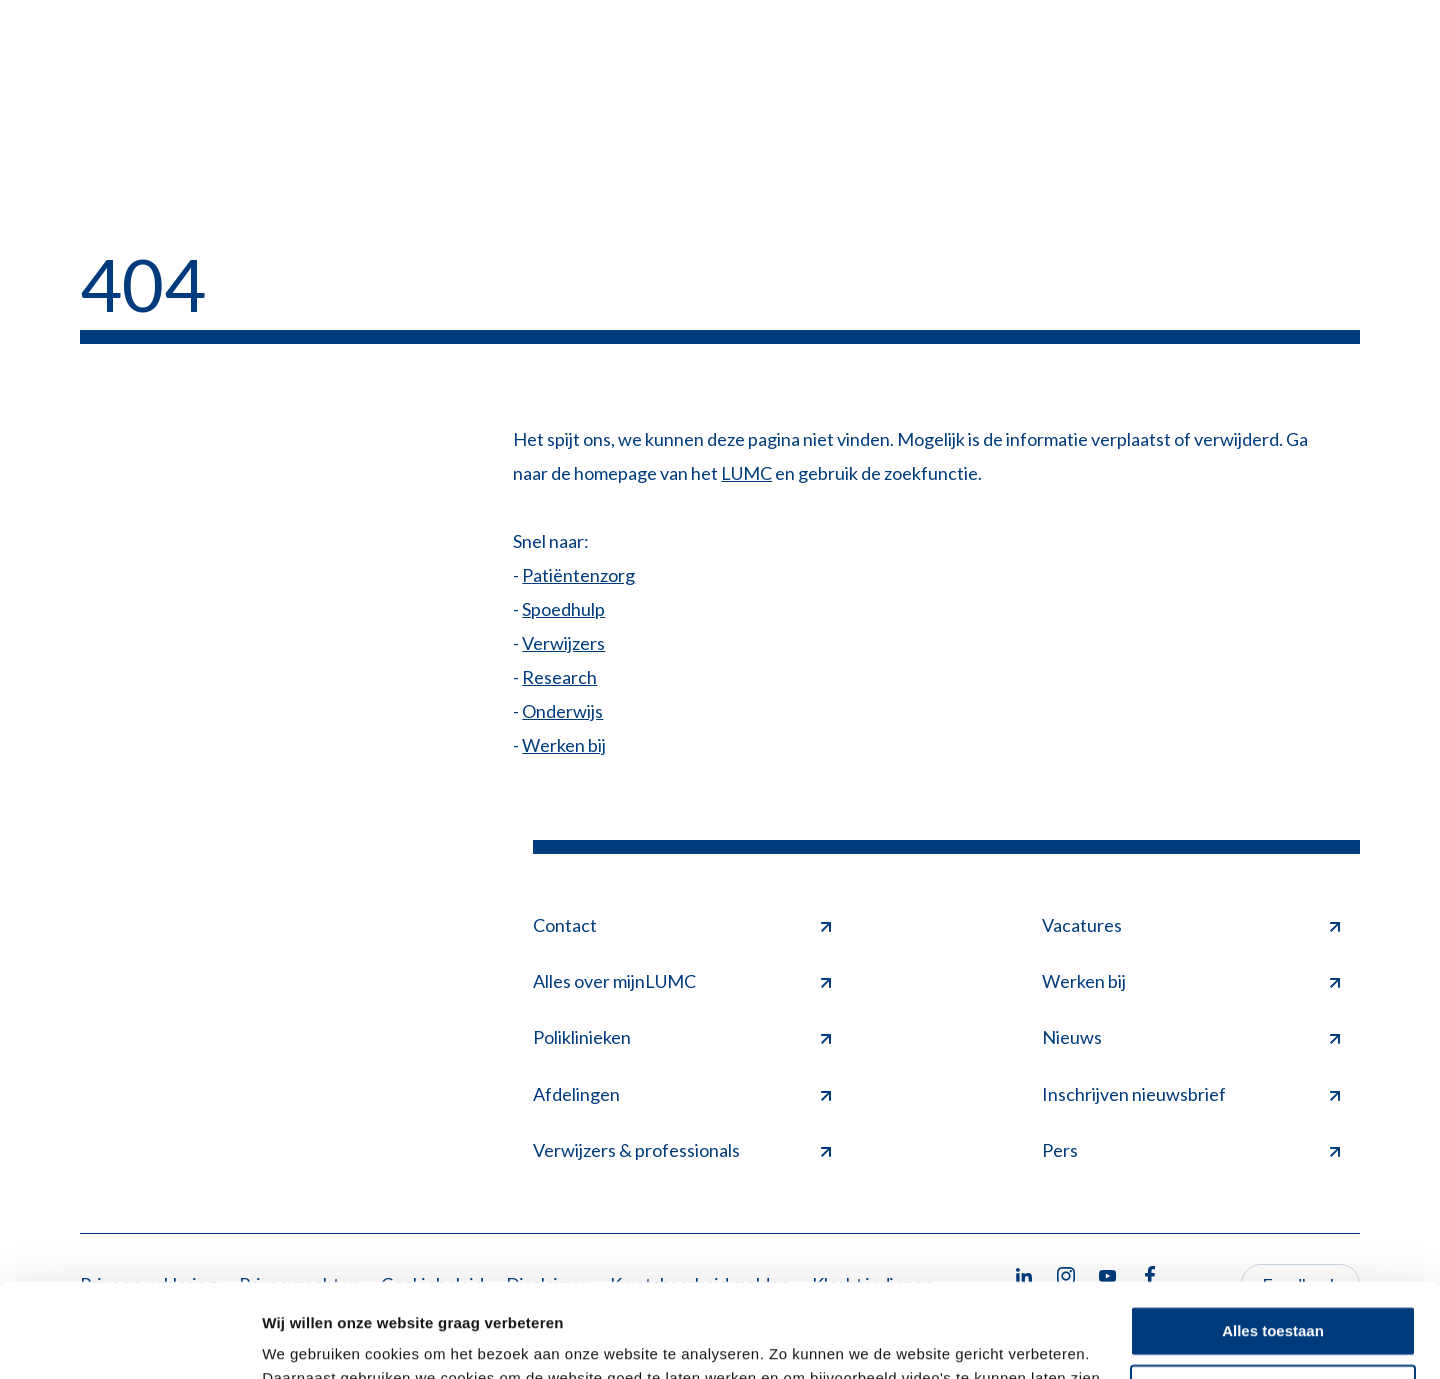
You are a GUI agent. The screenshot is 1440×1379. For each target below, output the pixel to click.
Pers (1191, 1150)
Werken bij (564, 745)
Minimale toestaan (1273, 1295)
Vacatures (1191, 925)
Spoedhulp (563, 609)
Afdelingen (682, 1094)
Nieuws (1191, 1037)
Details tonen (309, 1339)
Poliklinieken (682, 1037)
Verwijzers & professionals (682, 1150)
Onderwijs (562, 711)
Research (559, 677)
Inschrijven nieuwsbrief (1191, 1094)
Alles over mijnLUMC (682, 981)
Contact (682, 925)
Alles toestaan (1273, 1237)
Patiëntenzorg (578, 575)
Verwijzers (563, 643)
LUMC (746, 473)
